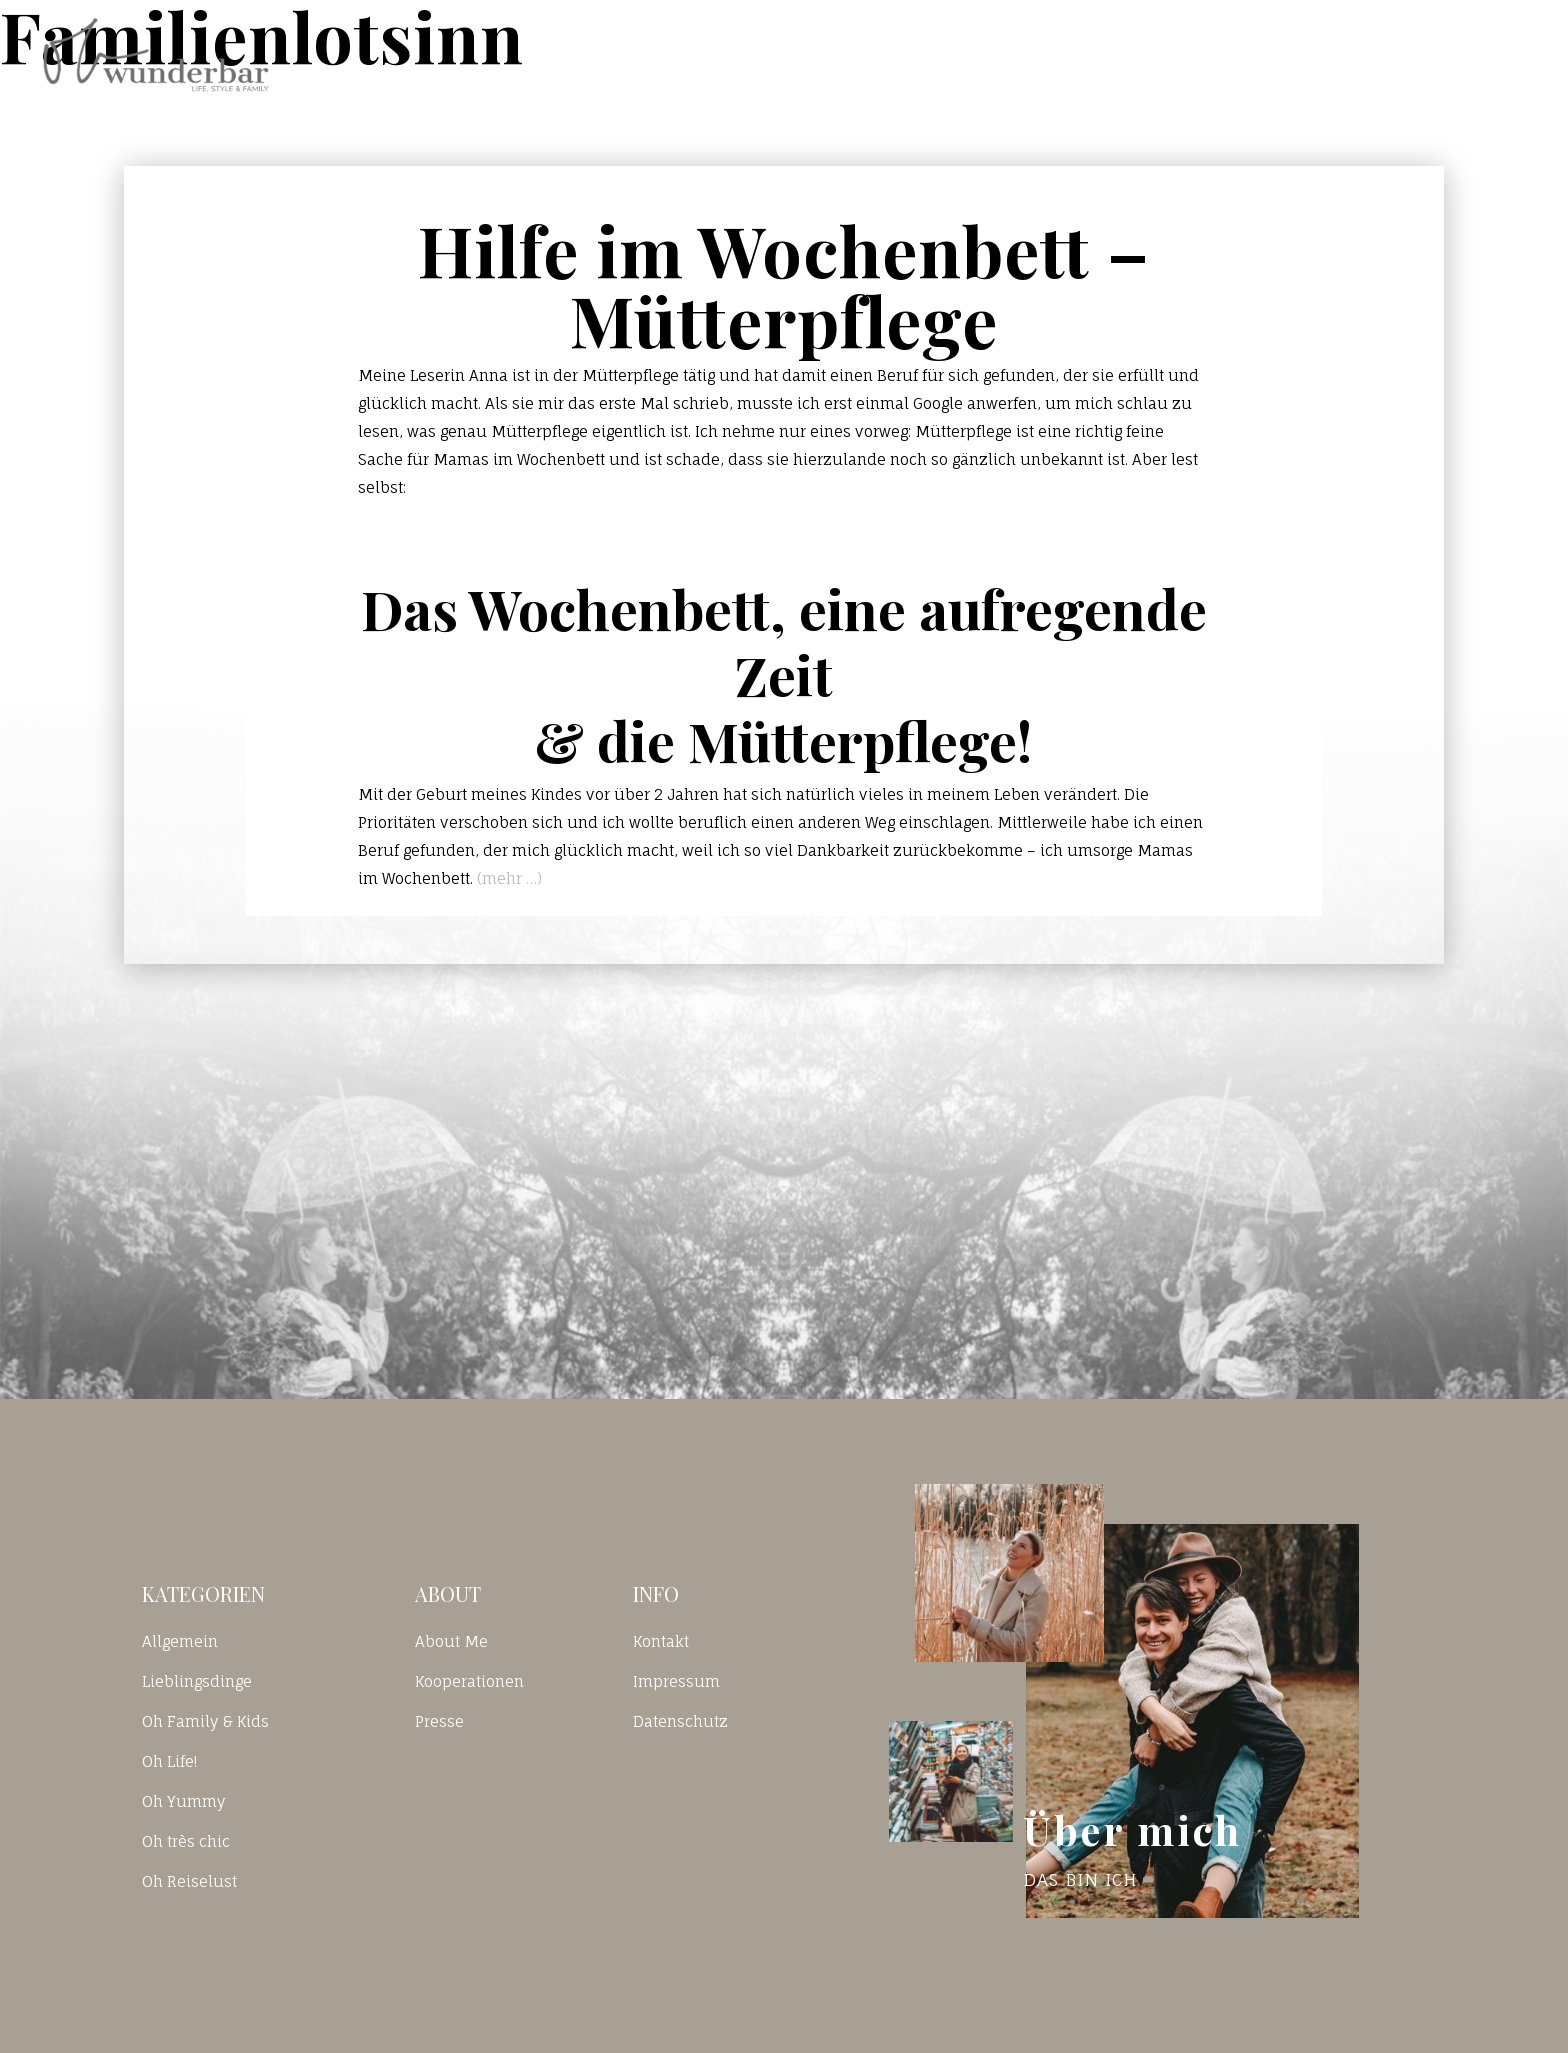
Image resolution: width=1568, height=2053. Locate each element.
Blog (1108, 54)
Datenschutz (680, 1721)
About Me (451, 1641)
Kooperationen (469, 1681)
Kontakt (1246, 54)
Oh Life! (169, 1761)
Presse (439, 1721)
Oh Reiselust (189, 1881)
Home (983, 54)
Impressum (676, 1681)
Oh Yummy (184, 1801)
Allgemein (180, 1641)
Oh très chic (186, 1841)
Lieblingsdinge (197, 1681)
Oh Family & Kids (205, 1721)
